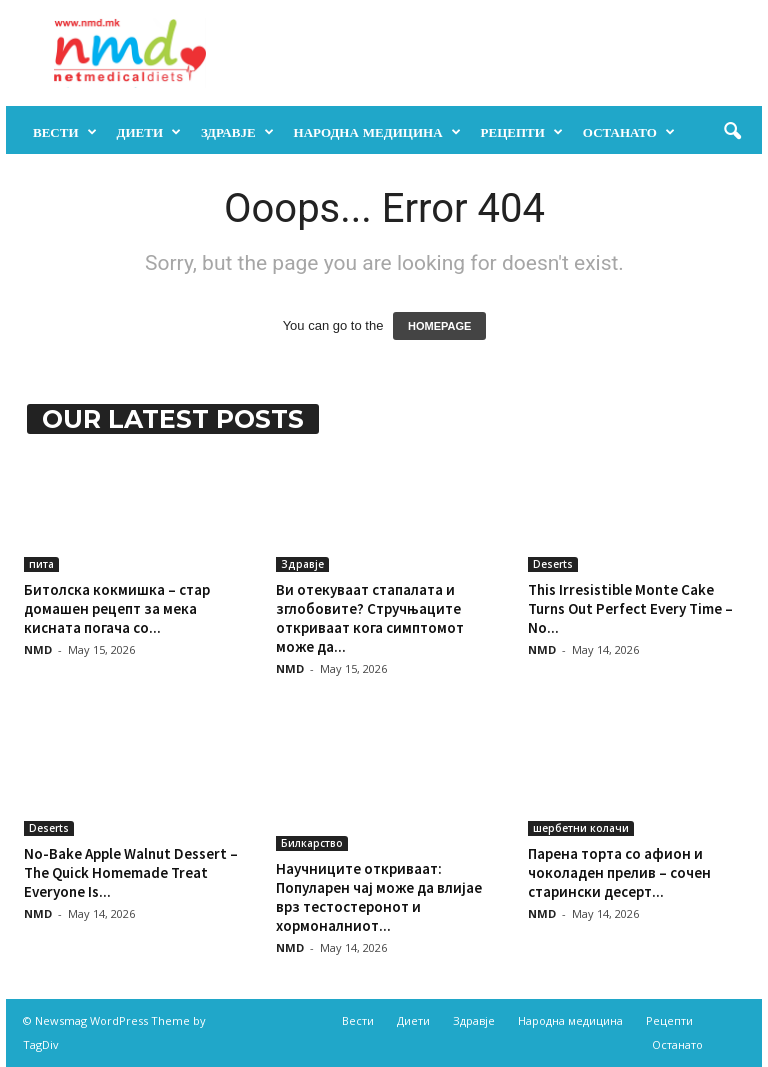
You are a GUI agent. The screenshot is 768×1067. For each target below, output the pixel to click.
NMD (38, 649)
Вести (65, 132)
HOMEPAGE (439, 326)
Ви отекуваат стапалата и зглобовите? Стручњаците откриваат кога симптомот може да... (370, 618)
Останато (629, 132)
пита (41, 564)
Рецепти (522, 132)
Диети (149, 132)
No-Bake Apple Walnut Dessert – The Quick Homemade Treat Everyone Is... (131, 872)
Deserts (553, 564)
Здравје (237, 132)
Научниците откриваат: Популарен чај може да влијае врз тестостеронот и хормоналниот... (379, 897)
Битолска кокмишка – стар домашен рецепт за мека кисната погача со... (117, 608)
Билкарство (312, 843)
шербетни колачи (581, 828)
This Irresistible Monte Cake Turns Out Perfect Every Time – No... (630, 608)
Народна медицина (377, 132)
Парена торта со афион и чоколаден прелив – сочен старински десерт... (619, 872)
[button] (732, 132)
